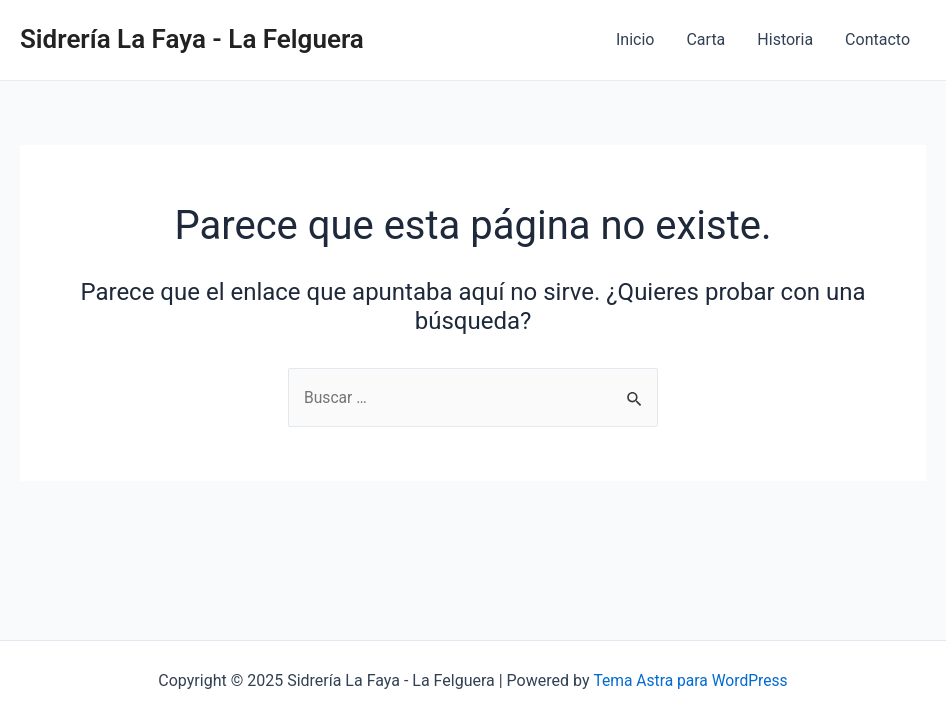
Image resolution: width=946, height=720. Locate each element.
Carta (705, 39)
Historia (785, 39)
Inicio (635, 39)
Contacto (877, 39)
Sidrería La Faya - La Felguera (192, 39)
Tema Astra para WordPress (690, 680)
